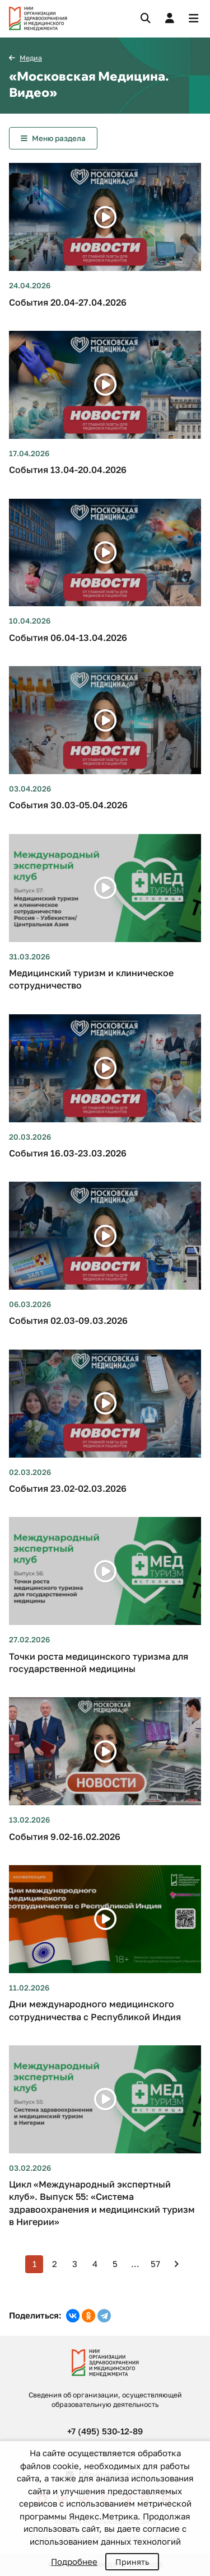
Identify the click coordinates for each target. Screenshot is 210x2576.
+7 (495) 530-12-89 (105, 2431)
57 (155, 2264)
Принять (132, 2561)
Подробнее (74, 2561)
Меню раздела (59, 138)
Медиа (31, 58)
